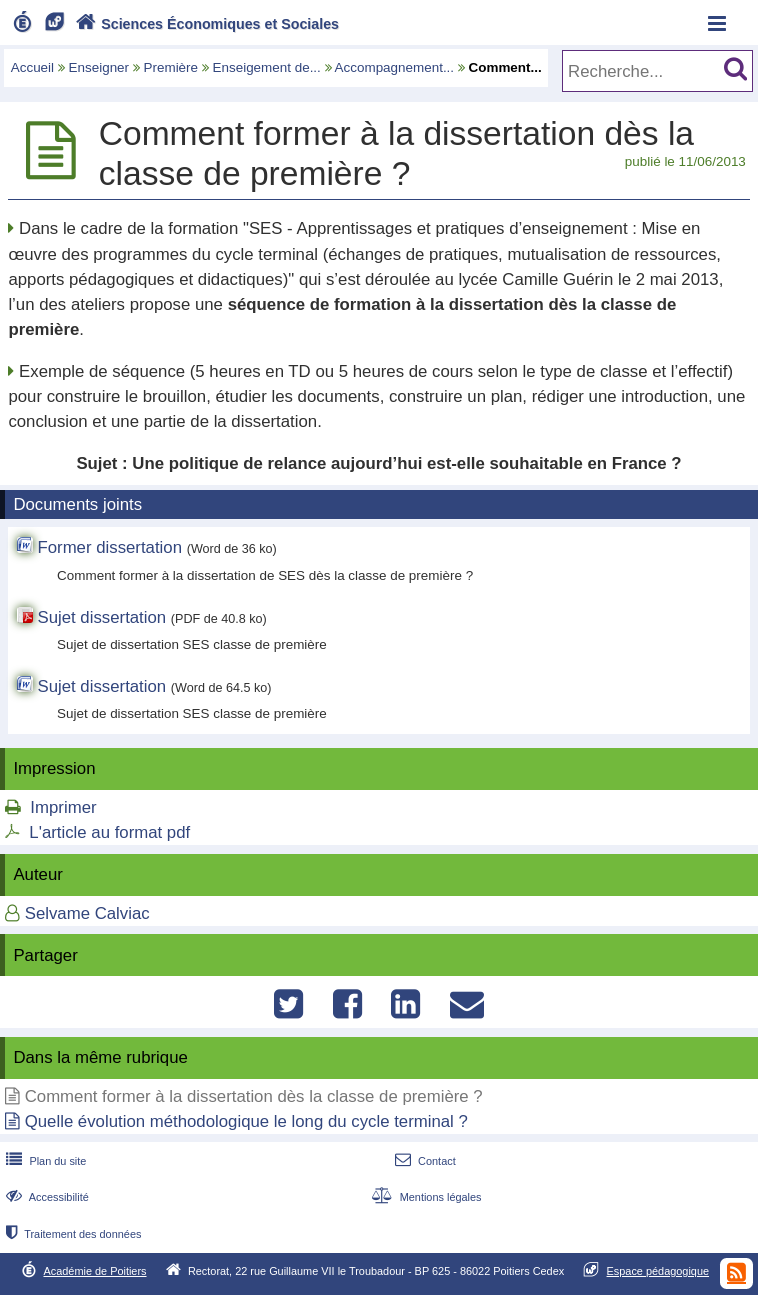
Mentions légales (424, 1197)
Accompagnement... (395, 67)
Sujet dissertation (101, 617)
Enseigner (99, 67)
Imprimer (63, 807)
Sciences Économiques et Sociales (205, 24)
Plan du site (44, 1161)
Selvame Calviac (87, 913)
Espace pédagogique (658, 1271)
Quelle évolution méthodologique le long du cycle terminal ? (246, 1121)
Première (171, 67)
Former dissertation (109, 547)
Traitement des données (71, 1234)
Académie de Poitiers (94, 1271)
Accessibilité (45, 1197)
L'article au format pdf (109, 832)
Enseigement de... (267, 67)
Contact (423, 1161)
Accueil (32, 67)
